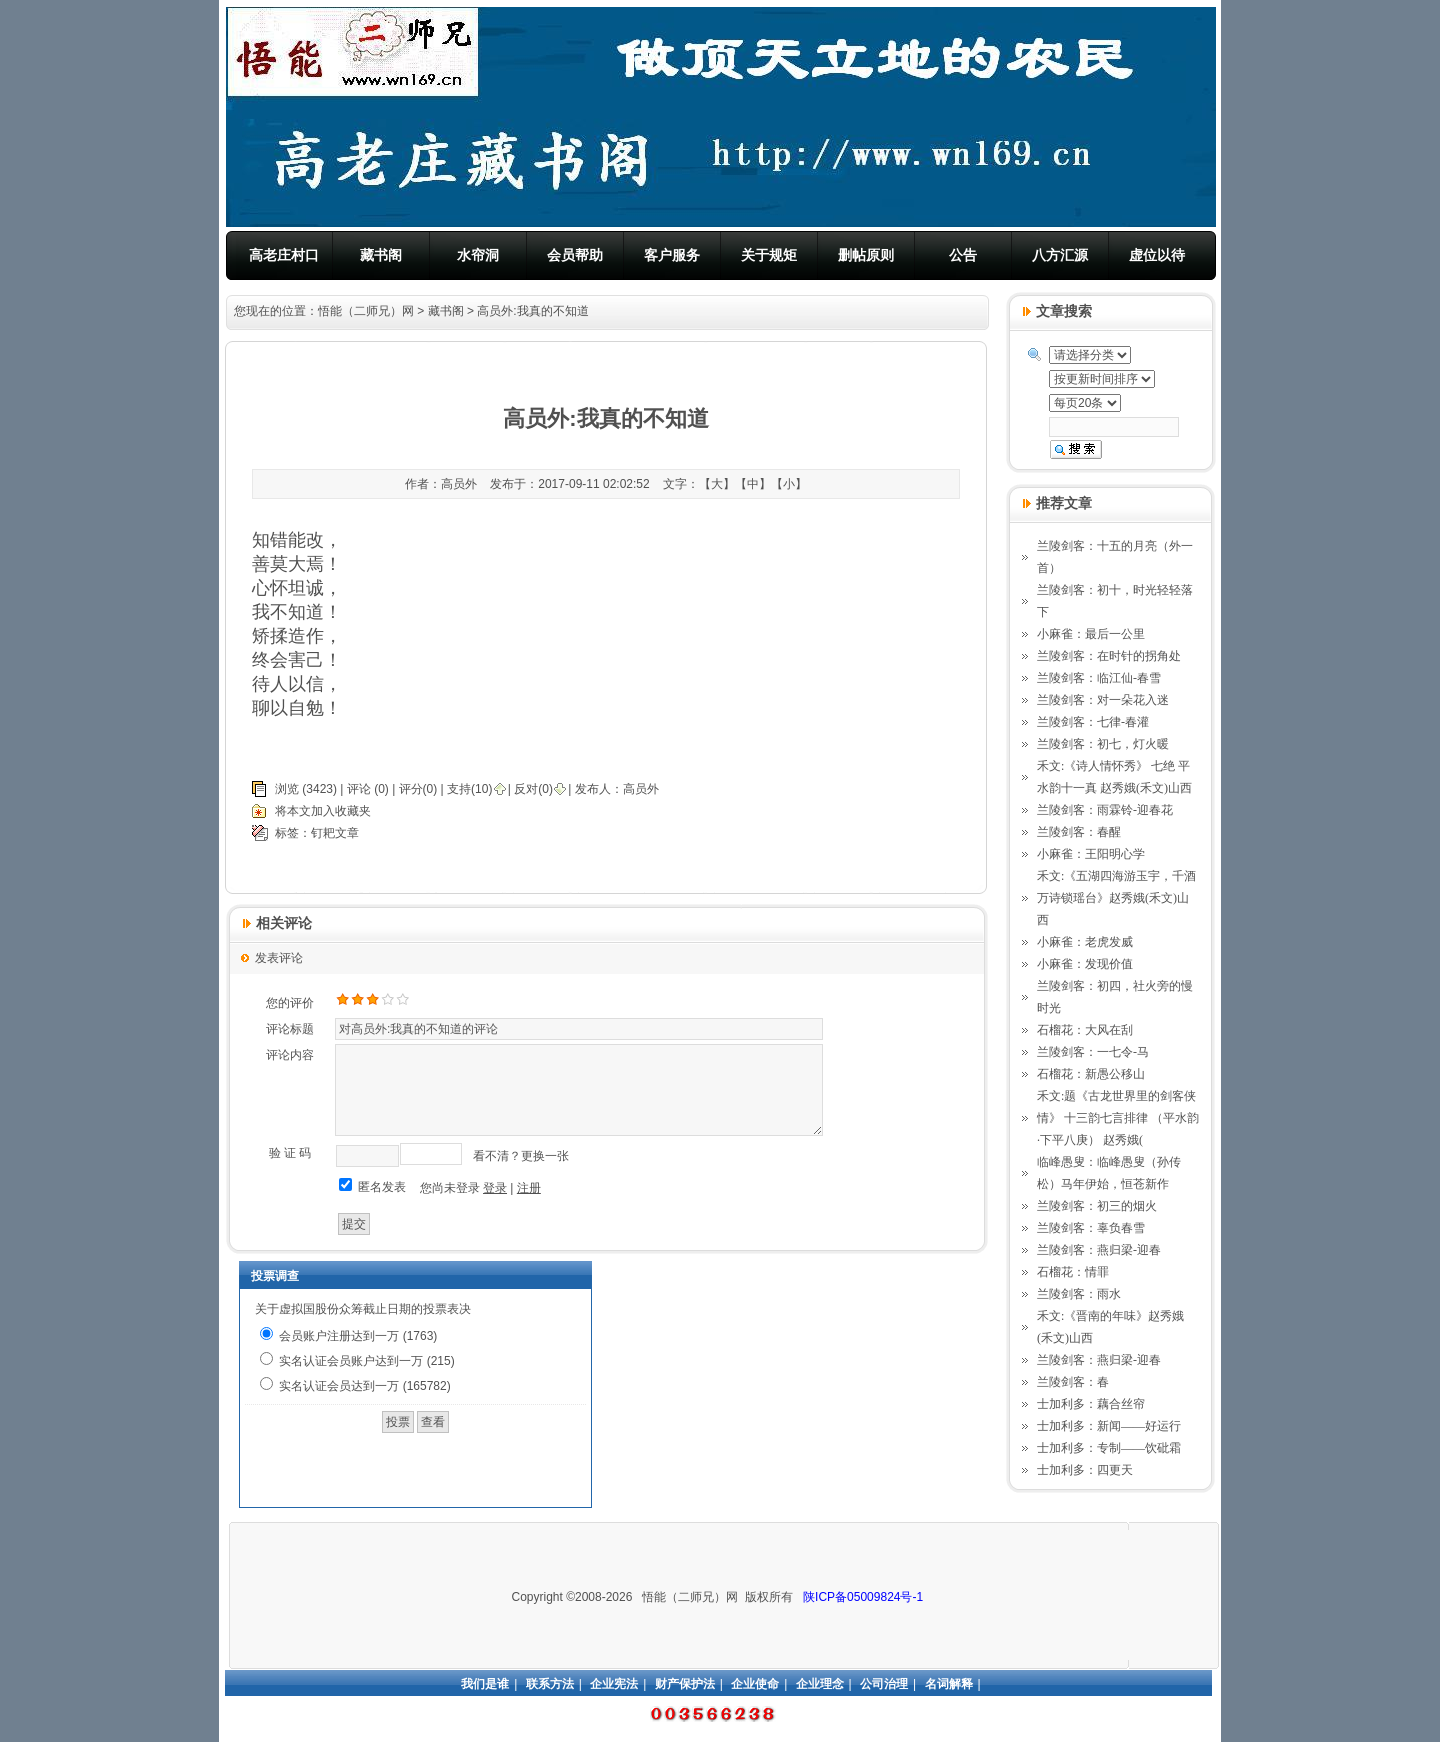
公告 (963, 255)
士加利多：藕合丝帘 (1091, 1404)
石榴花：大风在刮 (1085, 1030)
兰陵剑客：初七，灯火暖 (1103, 744)
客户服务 (672, 255)
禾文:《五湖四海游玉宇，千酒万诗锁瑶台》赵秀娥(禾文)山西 (1116, 898)
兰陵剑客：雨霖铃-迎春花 (1105, 810)
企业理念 (820, 1684)
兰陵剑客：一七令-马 (1093, 1052)
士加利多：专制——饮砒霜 (1109, 1448)
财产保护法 (685, 1684)
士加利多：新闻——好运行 (1109, 1426)
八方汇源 (1060, 255)
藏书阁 (381, 255)
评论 (359, 789)
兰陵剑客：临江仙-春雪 (1099, 678)
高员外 (641, 789)
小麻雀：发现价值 (1085, 964)
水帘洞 (478, 255)
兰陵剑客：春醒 (1079, 832)
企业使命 (755, 1684)
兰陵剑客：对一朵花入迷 (1103, 700)
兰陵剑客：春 (1073, 1382)
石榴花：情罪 (1073, 1272)
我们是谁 (485, 1684)
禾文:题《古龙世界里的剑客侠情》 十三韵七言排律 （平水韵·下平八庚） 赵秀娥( (1118, 1118)
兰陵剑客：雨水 (1079, 1294)
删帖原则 (866, 255)
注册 (529, 1188)
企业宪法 (614, 1684)
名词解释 (949, 1684)
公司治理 (884, 1684)
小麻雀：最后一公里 (1091, 634)
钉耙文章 (335, 833)
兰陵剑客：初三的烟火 (1097, 1206)
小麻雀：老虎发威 (1085, 942)
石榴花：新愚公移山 (1091, 1074)
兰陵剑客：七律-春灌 (1093, 722)
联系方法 (550, 1684)
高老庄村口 (284, 255)
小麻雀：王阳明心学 (1091, 854)
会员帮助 (575, 255)
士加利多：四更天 (1085, 1470)
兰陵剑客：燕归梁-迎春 (1099, 1250)
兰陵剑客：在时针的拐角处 (1109, 656)
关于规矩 (769, 255)
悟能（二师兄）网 (366, 311)
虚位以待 (1157, 255)
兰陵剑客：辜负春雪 (1091, 1228)
